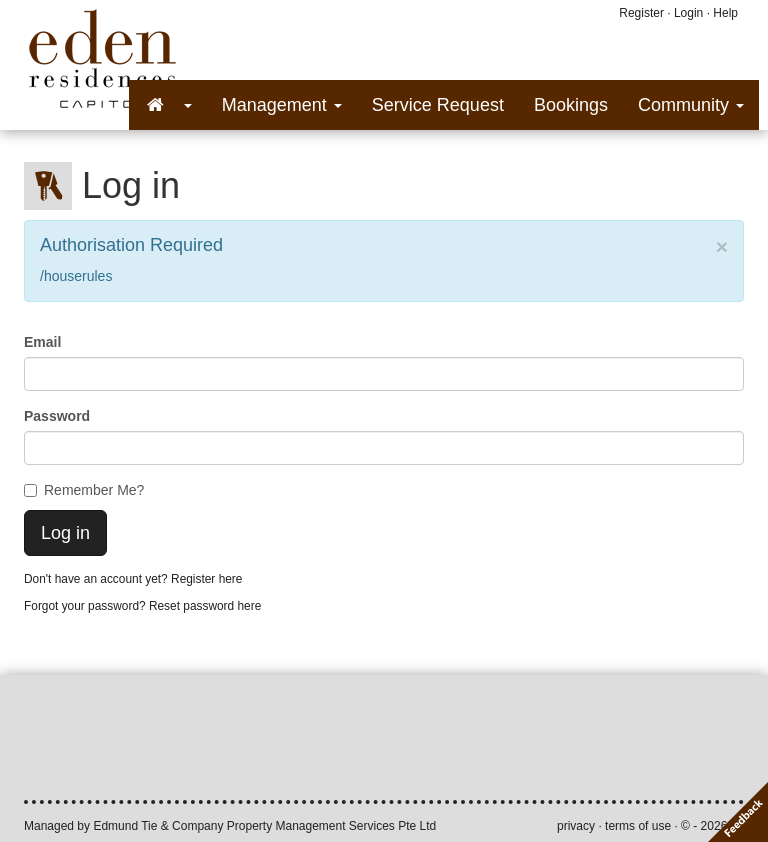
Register (641, 13)
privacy (576, 826)
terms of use (638, 826)
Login (688, 13)
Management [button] (282, 105)
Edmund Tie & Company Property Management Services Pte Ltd (264, 826)
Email (42, 342)
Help (725, 13)
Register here (206, 579)
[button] (168, 105)
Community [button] (691, 105)
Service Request (438, 105)
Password (57, 416)
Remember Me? (84, 490)
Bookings (571, 105)
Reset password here (205, 606)
